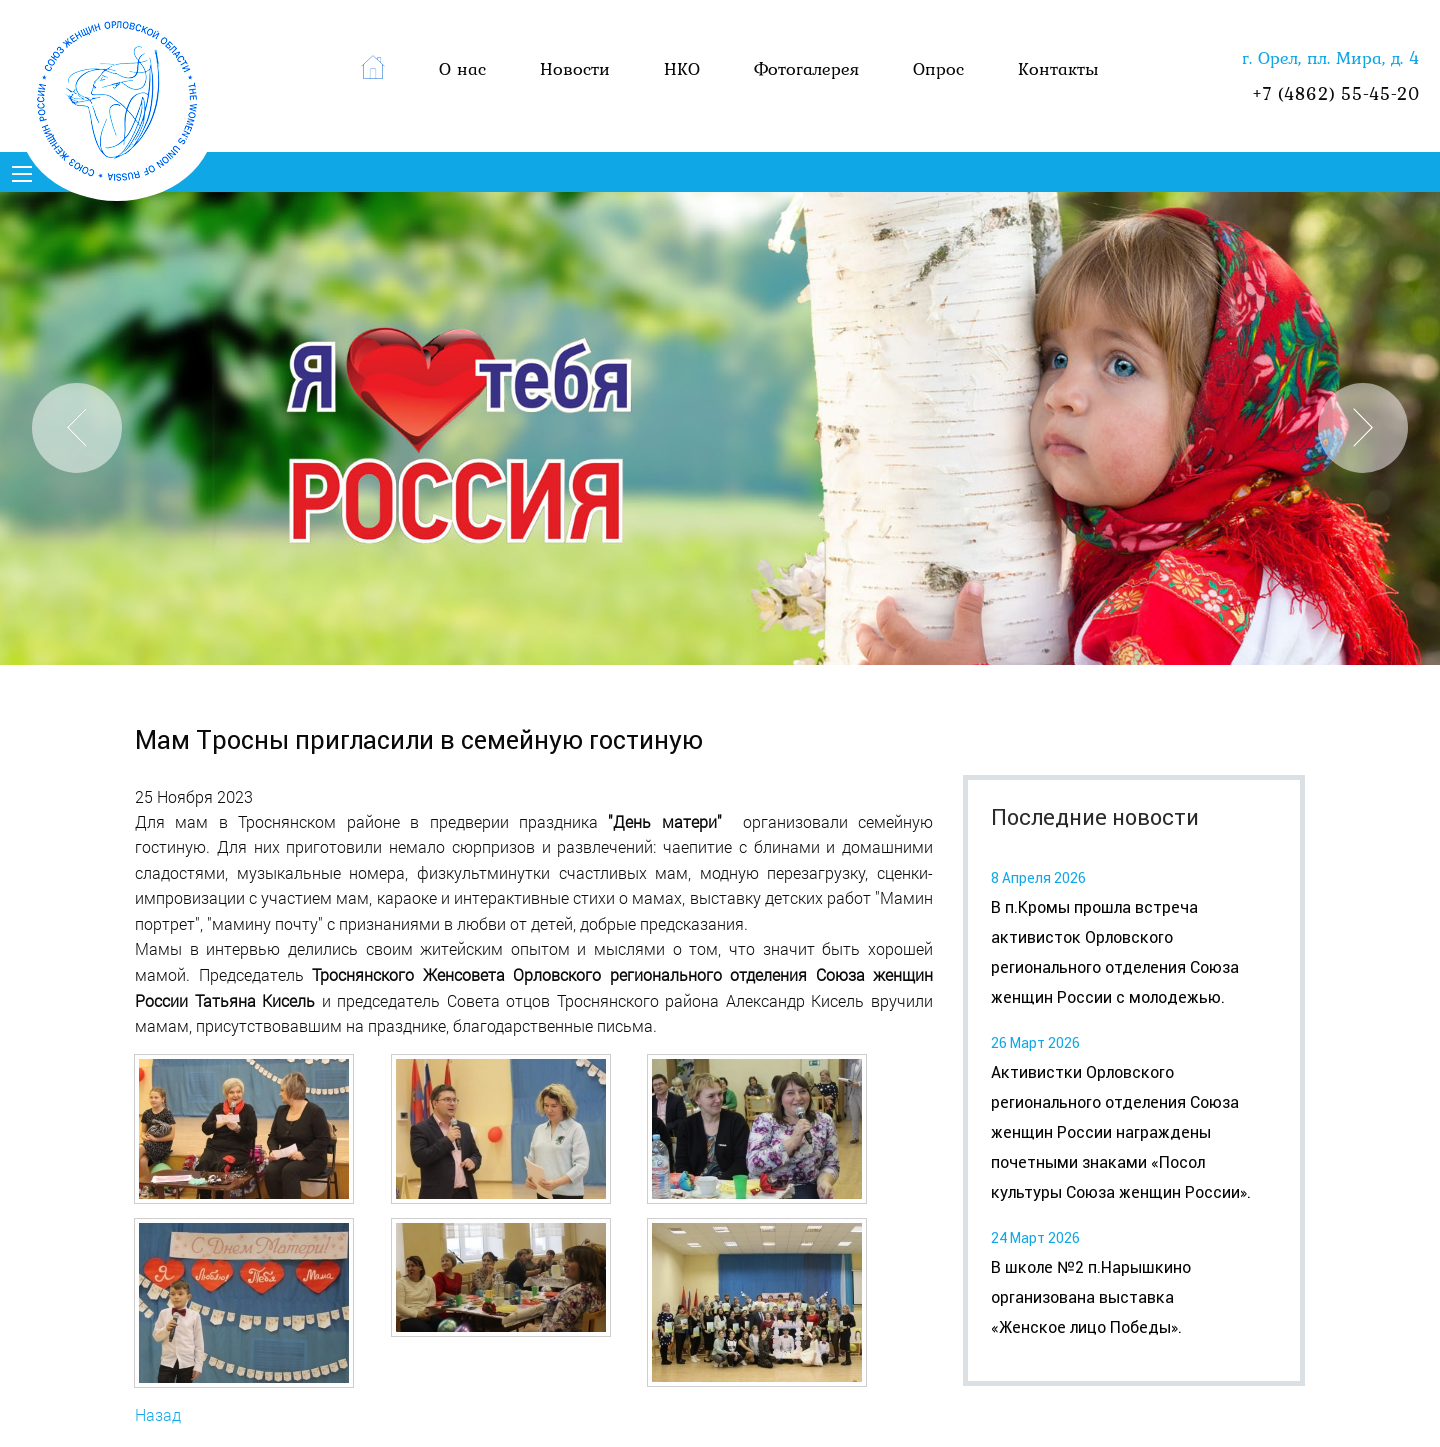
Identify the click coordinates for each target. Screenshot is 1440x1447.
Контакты (1058, 68)
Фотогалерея (806, 68)
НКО (682, 68)
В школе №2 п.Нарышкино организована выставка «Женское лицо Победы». (1091, 1297)
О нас (462, 68)
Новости (575, 68)
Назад (158, 1414)
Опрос (938, 68)
